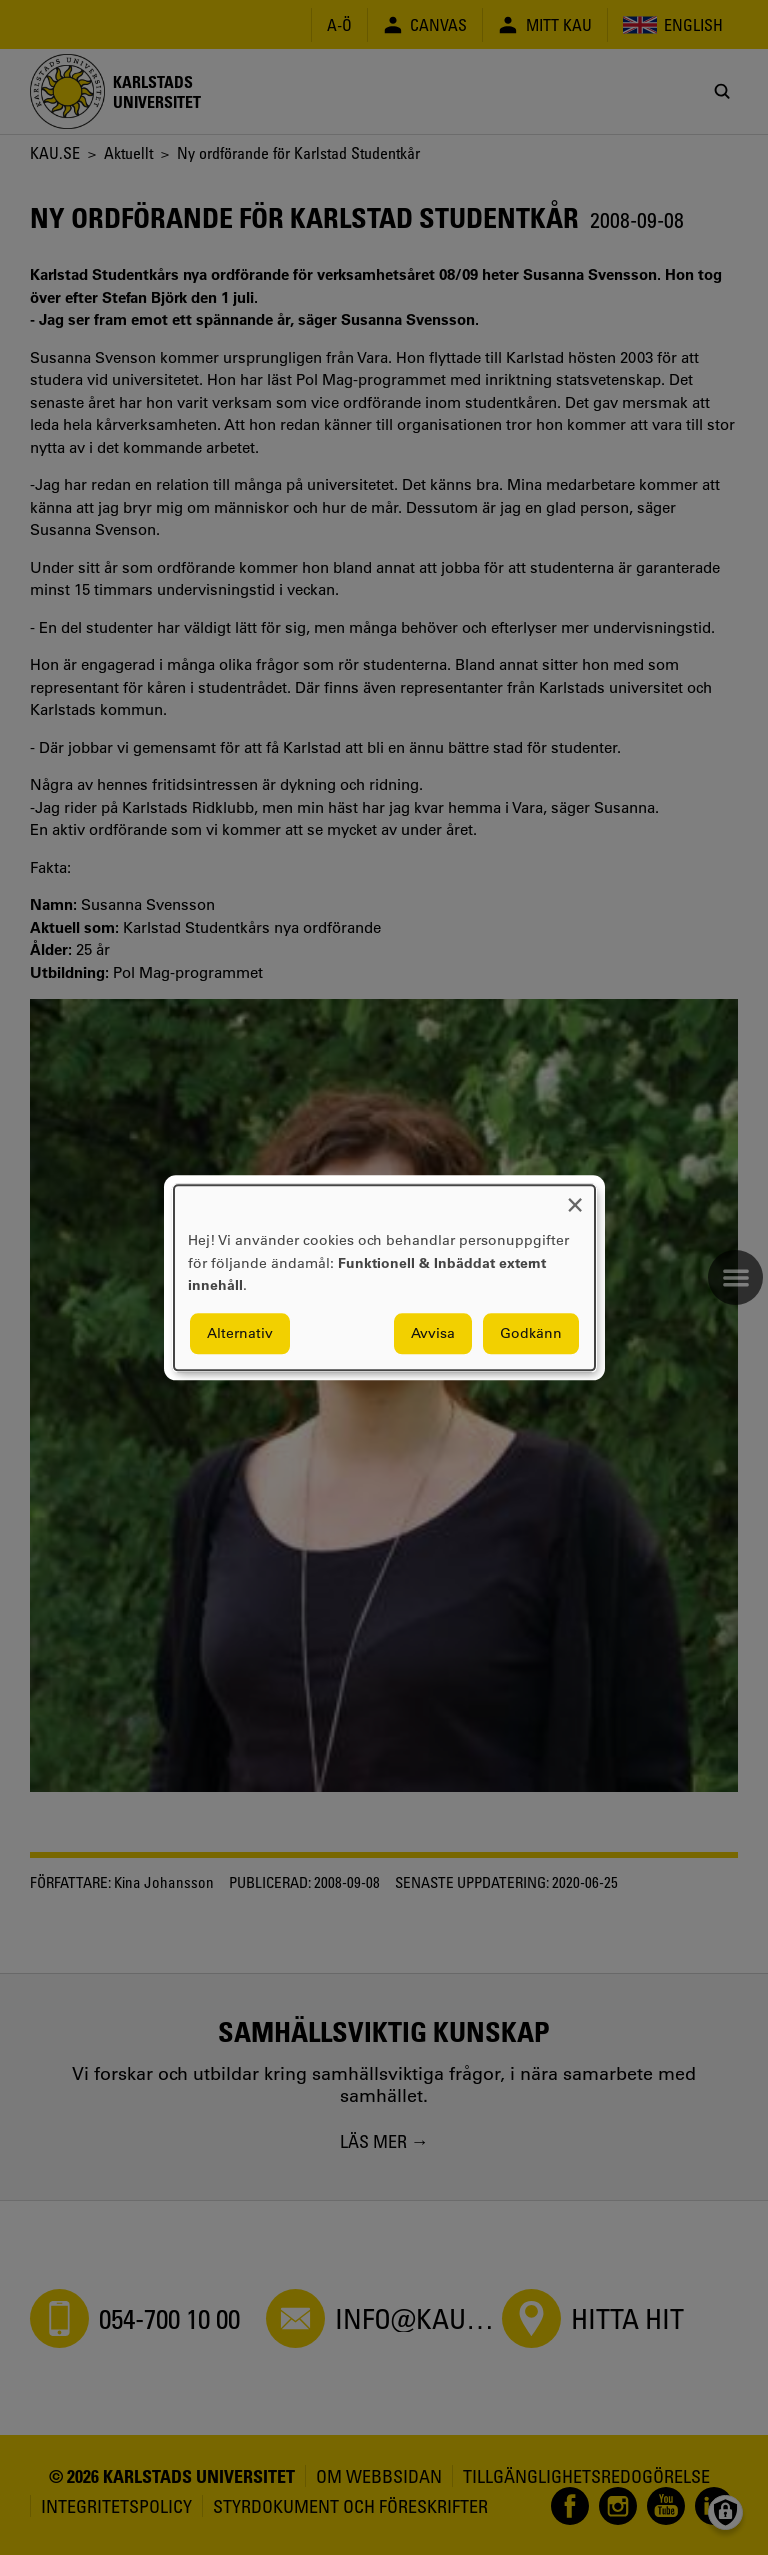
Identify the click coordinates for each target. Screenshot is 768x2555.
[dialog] (384, 1277)
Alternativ (240, 1333)
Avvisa (433, 1333)
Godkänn (531, 1333)
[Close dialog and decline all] (575, 1197)
